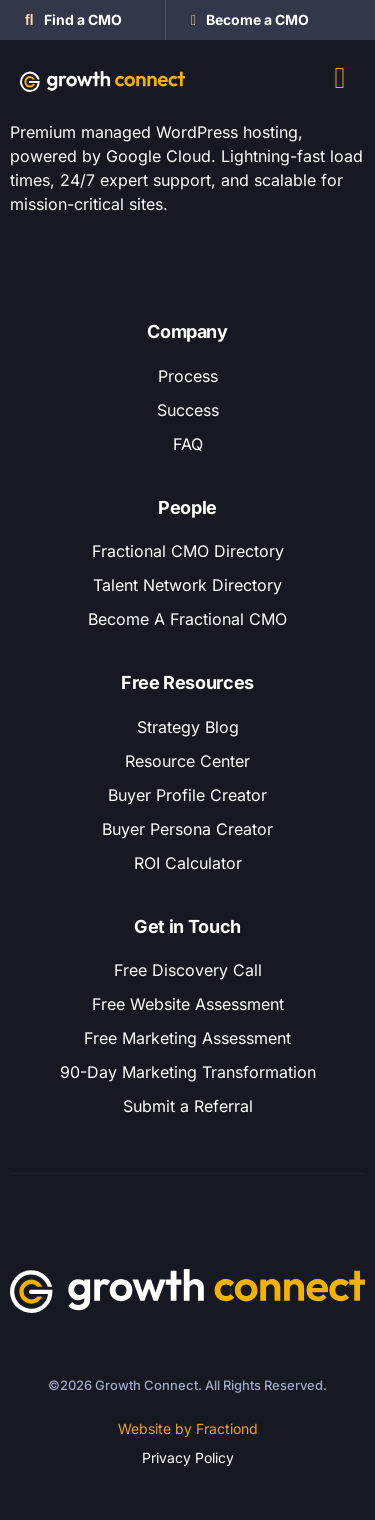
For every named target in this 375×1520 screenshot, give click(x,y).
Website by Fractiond (188, 1428)
